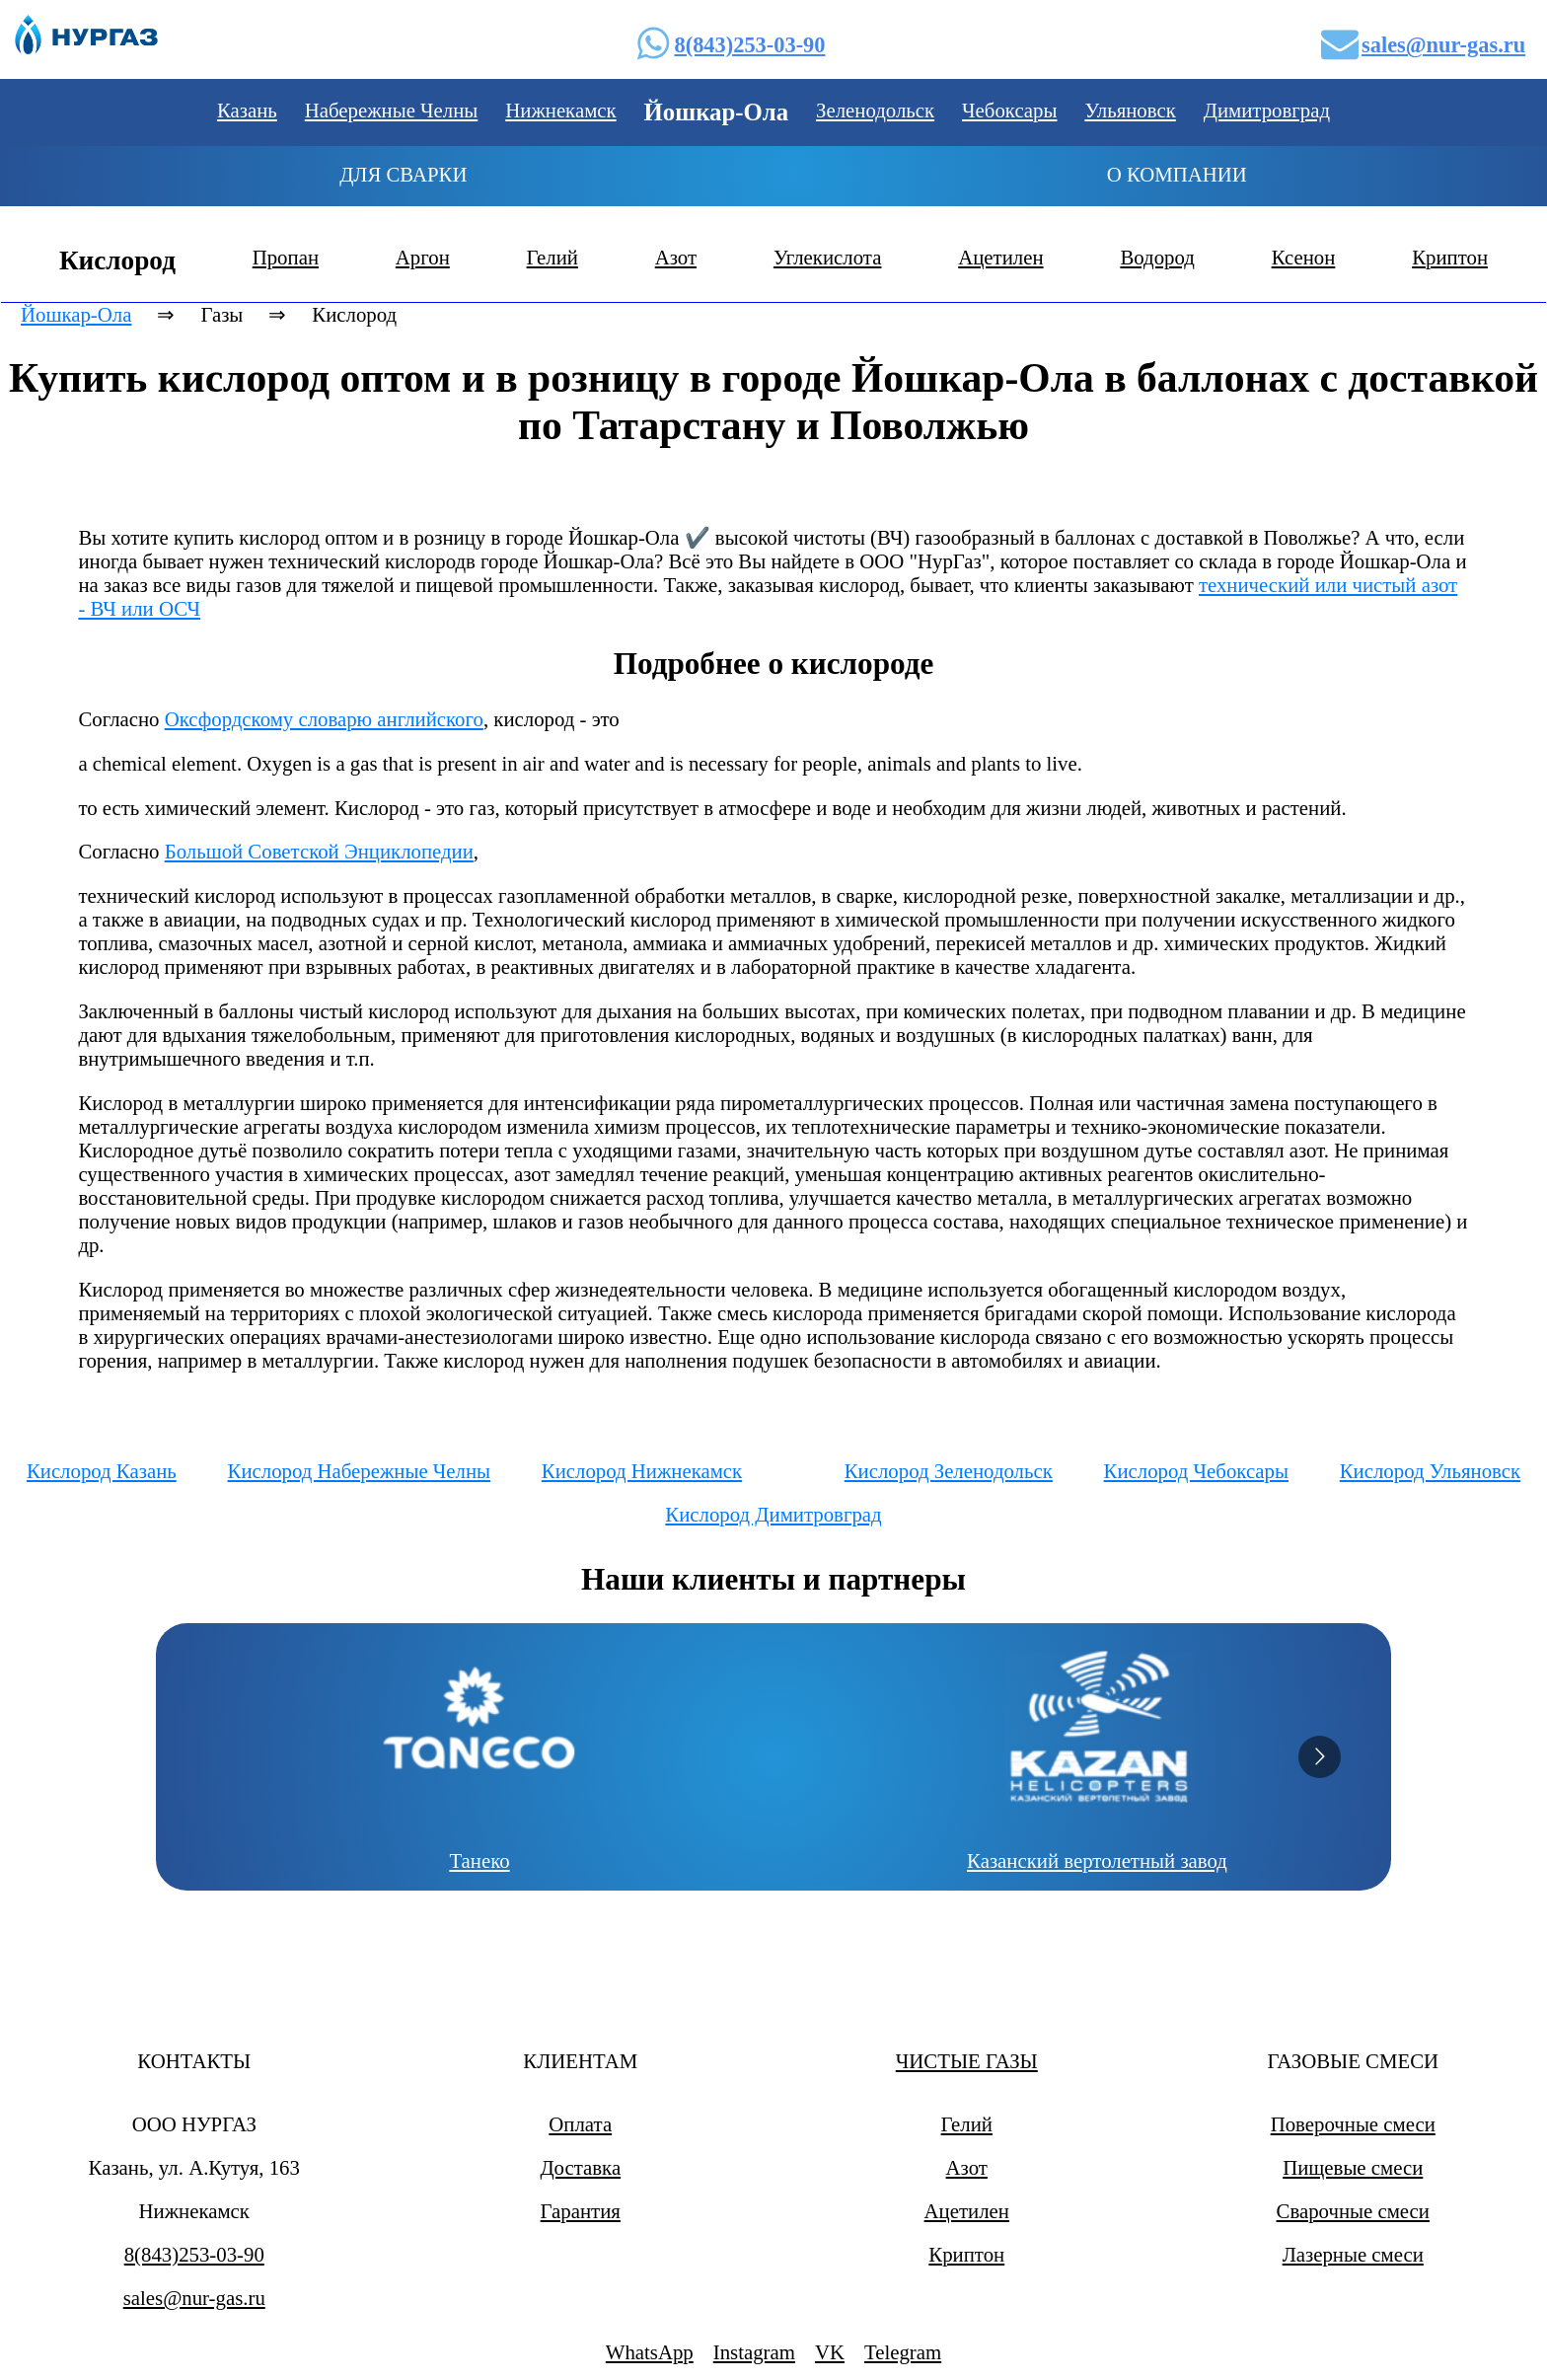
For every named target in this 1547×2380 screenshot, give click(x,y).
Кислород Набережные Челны (359, 1470)
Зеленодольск (875, 110)
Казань (247, 110)
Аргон (423, 257)
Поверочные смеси (1353, 2124)
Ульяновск (1129, 110)
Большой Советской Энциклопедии (319, 851)
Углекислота (828, 257)
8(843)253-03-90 (750, 45)
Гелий (552, 257)
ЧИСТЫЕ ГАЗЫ (967, 2060)
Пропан (286, 257)
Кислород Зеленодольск (949, 1470)
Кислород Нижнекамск (642, 1470)
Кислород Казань (102, 1470)
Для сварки (403, 174)
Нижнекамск (560, 110)
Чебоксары (1009, 110)
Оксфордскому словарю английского (324, 718)
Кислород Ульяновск (1430, 1470)
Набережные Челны (392, 110)
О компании (1177, 174)
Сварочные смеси (1353, 2210)
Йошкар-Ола (76, 314)
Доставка (580, 2167)
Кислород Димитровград (773, 1514)
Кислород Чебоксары (1196, 1470)
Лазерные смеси (1353, 2254)
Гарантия (581, 2210)
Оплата (580, 2124)
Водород (1157, 257)
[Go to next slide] (1319, 1757)
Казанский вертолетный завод (1098, 1860)
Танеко (480, 1860)
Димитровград (1267, 110)
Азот (676, 257)
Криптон (1450, 257)
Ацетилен (1000, 257)
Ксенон (1304, 257)
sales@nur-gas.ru (1443, 45)
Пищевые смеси (1353, 2167)
